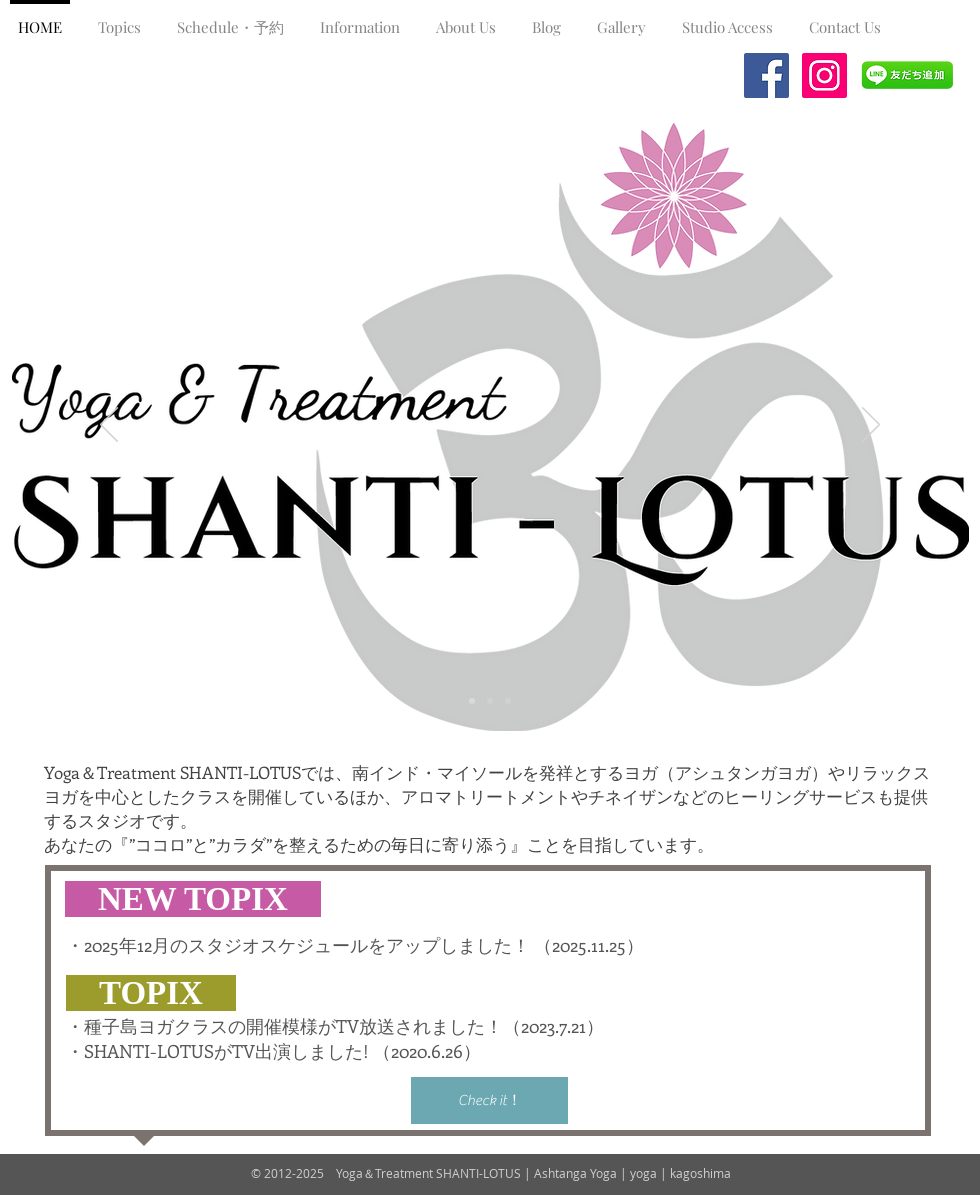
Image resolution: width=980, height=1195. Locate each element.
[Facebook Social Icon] (766, 75)
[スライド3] (508, 701)
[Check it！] (489, 1100)
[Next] (871, 426)
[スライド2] (490, 701)
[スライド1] (472, 701)
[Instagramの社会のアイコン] (824, 75)
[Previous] (109, 426)
